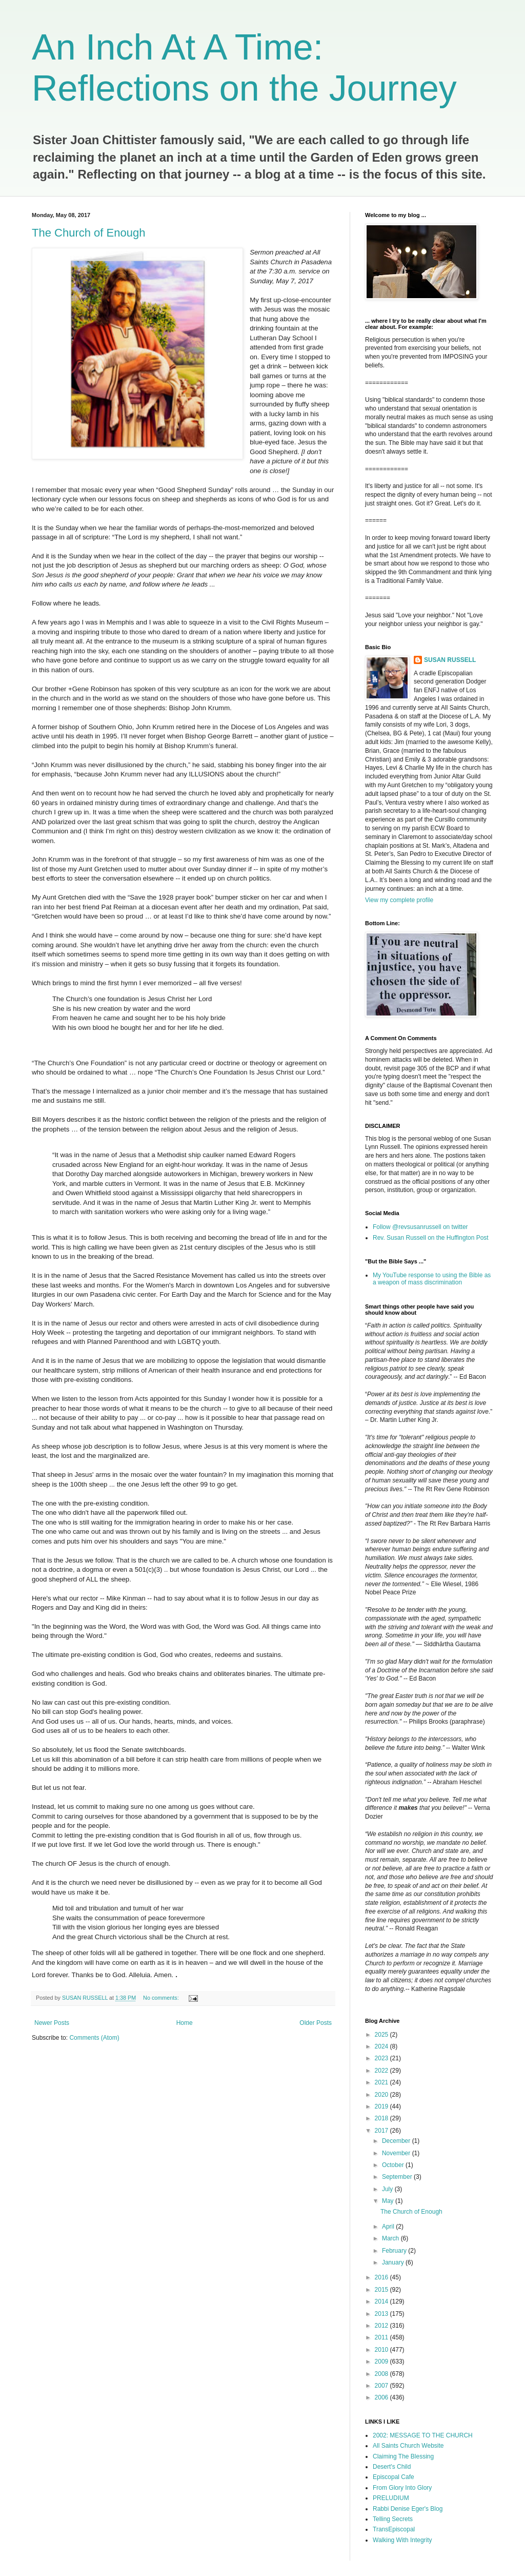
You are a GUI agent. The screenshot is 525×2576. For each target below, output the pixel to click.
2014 (382, 2301)
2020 (382, 2094)
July (388, 2189)
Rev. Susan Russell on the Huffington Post (431, 1237)
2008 (382, 2373)
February (395, 2250)
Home (184, 2022)
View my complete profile (399, 900)
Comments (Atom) (94, 2037)
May (388, 2200)
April (389, 2226)
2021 (382, 2082)
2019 (382, 2106)
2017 (382, 2130)
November (397, 2153)
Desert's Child (392, 2466)
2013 (382, 2313)
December (397, 2140)
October (394, 2165)
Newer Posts (51, 2022)
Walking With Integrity (402, 2540)
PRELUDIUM (391, 2498)
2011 (382, 2337)
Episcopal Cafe (393, 2477)
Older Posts (315, 2022)
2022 (382, 2070)
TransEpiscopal (394, 2529)
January (394, 2262)
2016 (382, 2277)
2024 (382, 2046)
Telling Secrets (393, 2519)
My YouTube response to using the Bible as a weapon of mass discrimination (432, 1279)
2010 (382, 2349)
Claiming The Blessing (403, 2456)
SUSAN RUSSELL (450, 659)
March (391, 2238)
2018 (382, 2118)
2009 (382, 2361)
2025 (382, 2034)
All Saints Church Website (408, 2445)
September (398, 2176)
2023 (382, 2058)
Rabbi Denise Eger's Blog (407, 2508)
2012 (382, 2325)
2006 (382, 2397)
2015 (382, 2289)
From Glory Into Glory (402, 2487)
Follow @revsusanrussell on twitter (420, 1227)
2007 (382, 2385)
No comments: (161, 1998)
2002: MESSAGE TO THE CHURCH (423, 2435)
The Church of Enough (88, 232)
